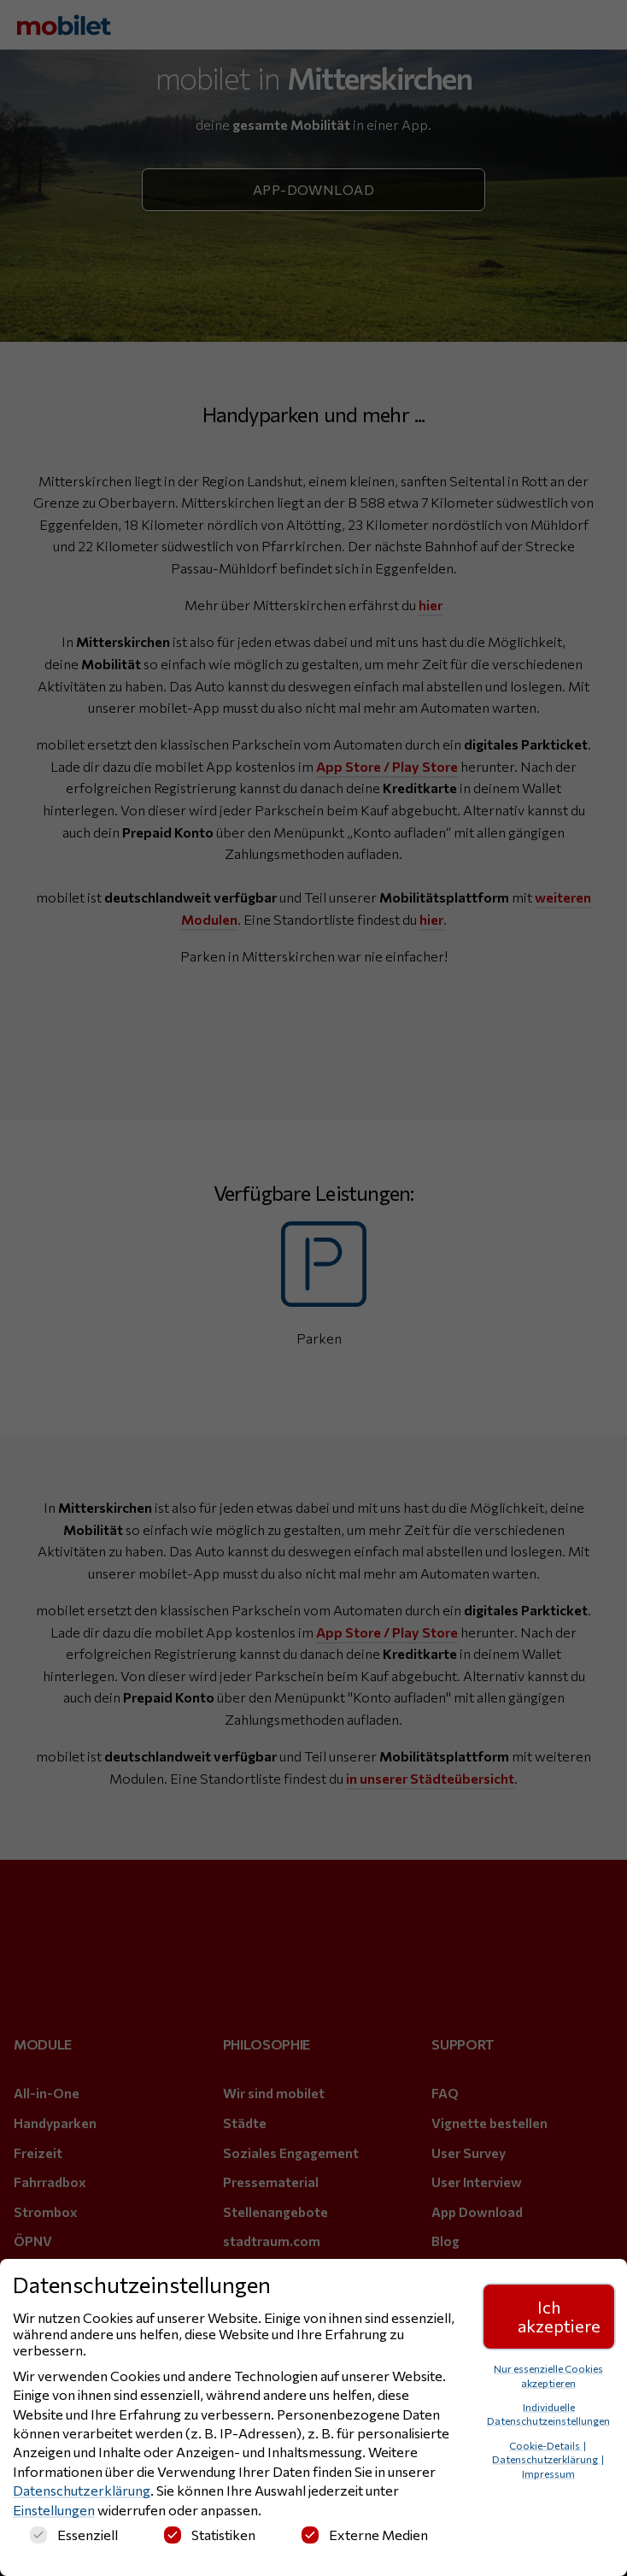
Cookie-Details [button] (545, 2445)
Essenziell (74, 2534)
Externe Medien (365, 2534)
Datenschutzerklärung (81, 2490)
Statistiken (209, 2534)
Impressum (548, 2473)
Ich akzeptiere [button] (559, 2316)
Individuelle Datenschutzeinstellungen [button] (548, 2414)
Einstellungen (54, 2510)
